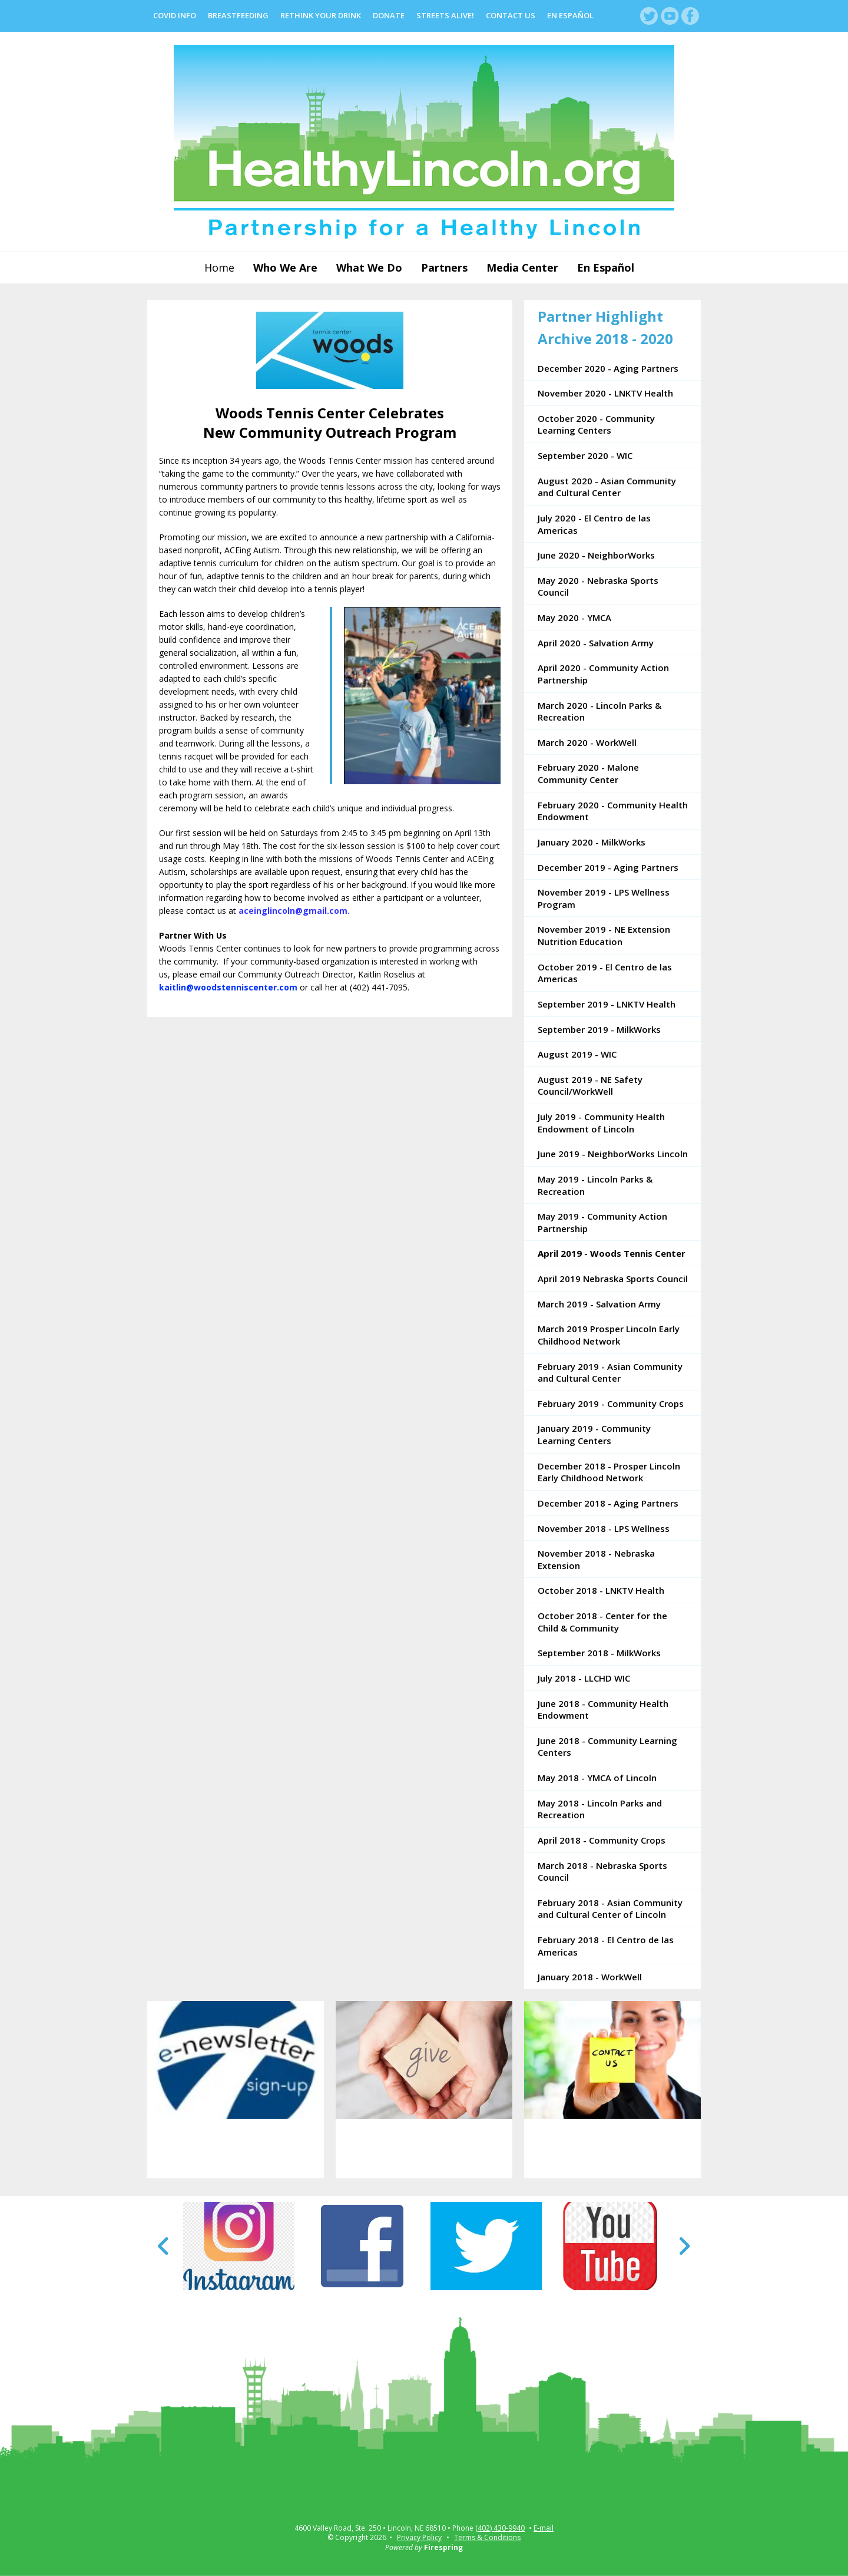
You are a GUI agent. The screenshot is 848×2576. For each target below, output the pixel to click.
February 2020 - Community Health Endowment (613, 811)
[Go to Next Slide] (684, 2246)
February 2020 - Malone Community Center (588, 773)
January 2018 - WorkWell (590, 1977)
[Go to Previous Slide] (164, 2246)
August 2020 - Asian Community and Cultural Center (607, 487)
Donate (389, 15)
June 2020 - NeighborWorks (596, 555)
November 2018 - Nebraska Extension (596, 1559)
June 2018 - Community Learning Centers (607, 1747)
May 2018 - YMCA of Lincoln (597, 1778)
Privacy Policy (419, 2537)
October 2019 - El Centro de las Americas (605, 973)
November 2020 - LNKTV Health (605, 393)
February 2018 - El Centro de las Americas (606, 1946)
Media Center (522, 267)
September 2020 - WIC (585, 455)
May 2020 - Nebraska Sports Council (598, 586)
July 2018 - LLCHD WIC (584, 1678)
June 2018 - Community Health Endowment (603, 1709)
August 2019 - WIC (577, 1054)
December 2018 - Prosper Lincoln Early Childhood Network (609, 1472)
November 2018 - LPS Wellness (604, 1528)
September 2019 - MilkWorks (599, 1029)
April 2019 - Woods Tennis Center (611, 1253)
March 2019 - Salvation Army (599, 1304)
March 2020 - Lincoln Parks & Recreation (599, 711)
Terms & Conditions (487, 2537)
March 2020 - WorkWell (587, 742)
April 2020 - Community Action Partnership (603, 674)
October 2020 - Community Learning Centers (596, 424)
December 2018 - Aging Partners (608, 1503)
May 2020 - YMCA (574, 617)
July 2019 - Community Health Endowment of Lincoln (601, 1123)
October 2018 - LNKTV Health (601, 1590)
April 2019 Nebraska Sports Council (613, 1278)
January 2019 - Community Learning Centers (594, 1434)
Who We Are (285, 267)
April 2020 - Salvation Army (596, 643)
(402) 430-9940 (500, 2528)
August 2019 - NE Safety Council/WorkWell (590, 1086)
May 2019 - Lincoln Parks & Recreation (595, 1185)
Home (219, 267)
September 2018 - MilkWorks (599, 1653)
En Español (570, 15)
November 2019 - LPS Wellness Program (604, 898)
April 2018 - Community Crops (601, 1840)
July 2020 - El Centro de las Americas (594, 524)
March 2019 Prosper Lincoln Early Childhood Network (609, 1335)
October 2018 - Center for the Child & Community (602, 1622)
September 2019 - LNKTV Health (606, 1004)
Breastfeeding (238, 15)
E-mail (544, 2528)
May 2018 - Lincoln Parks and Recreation (600, 1809)
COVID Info (174, 15)
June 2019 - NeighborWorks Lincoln (613, 1154)
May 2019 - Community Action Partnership (602, 1222)
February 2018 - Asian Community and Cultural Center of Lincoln (610, 1909)
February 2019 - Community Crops (611, 1403)
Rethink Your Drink (320, 15)
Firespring (443, 2547)
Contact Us (510, 15)
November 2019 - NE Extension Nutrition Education (604, 935)
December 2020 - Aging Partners (608, 368)
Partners (444, 267)
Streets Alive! (445, 15)
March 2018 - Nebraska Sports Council (602, 1872)
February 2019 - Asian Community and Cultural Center (610, 1372)
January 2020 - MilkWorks (591, 842)
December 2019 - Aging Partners (608, 867)
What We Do (369, 267)
